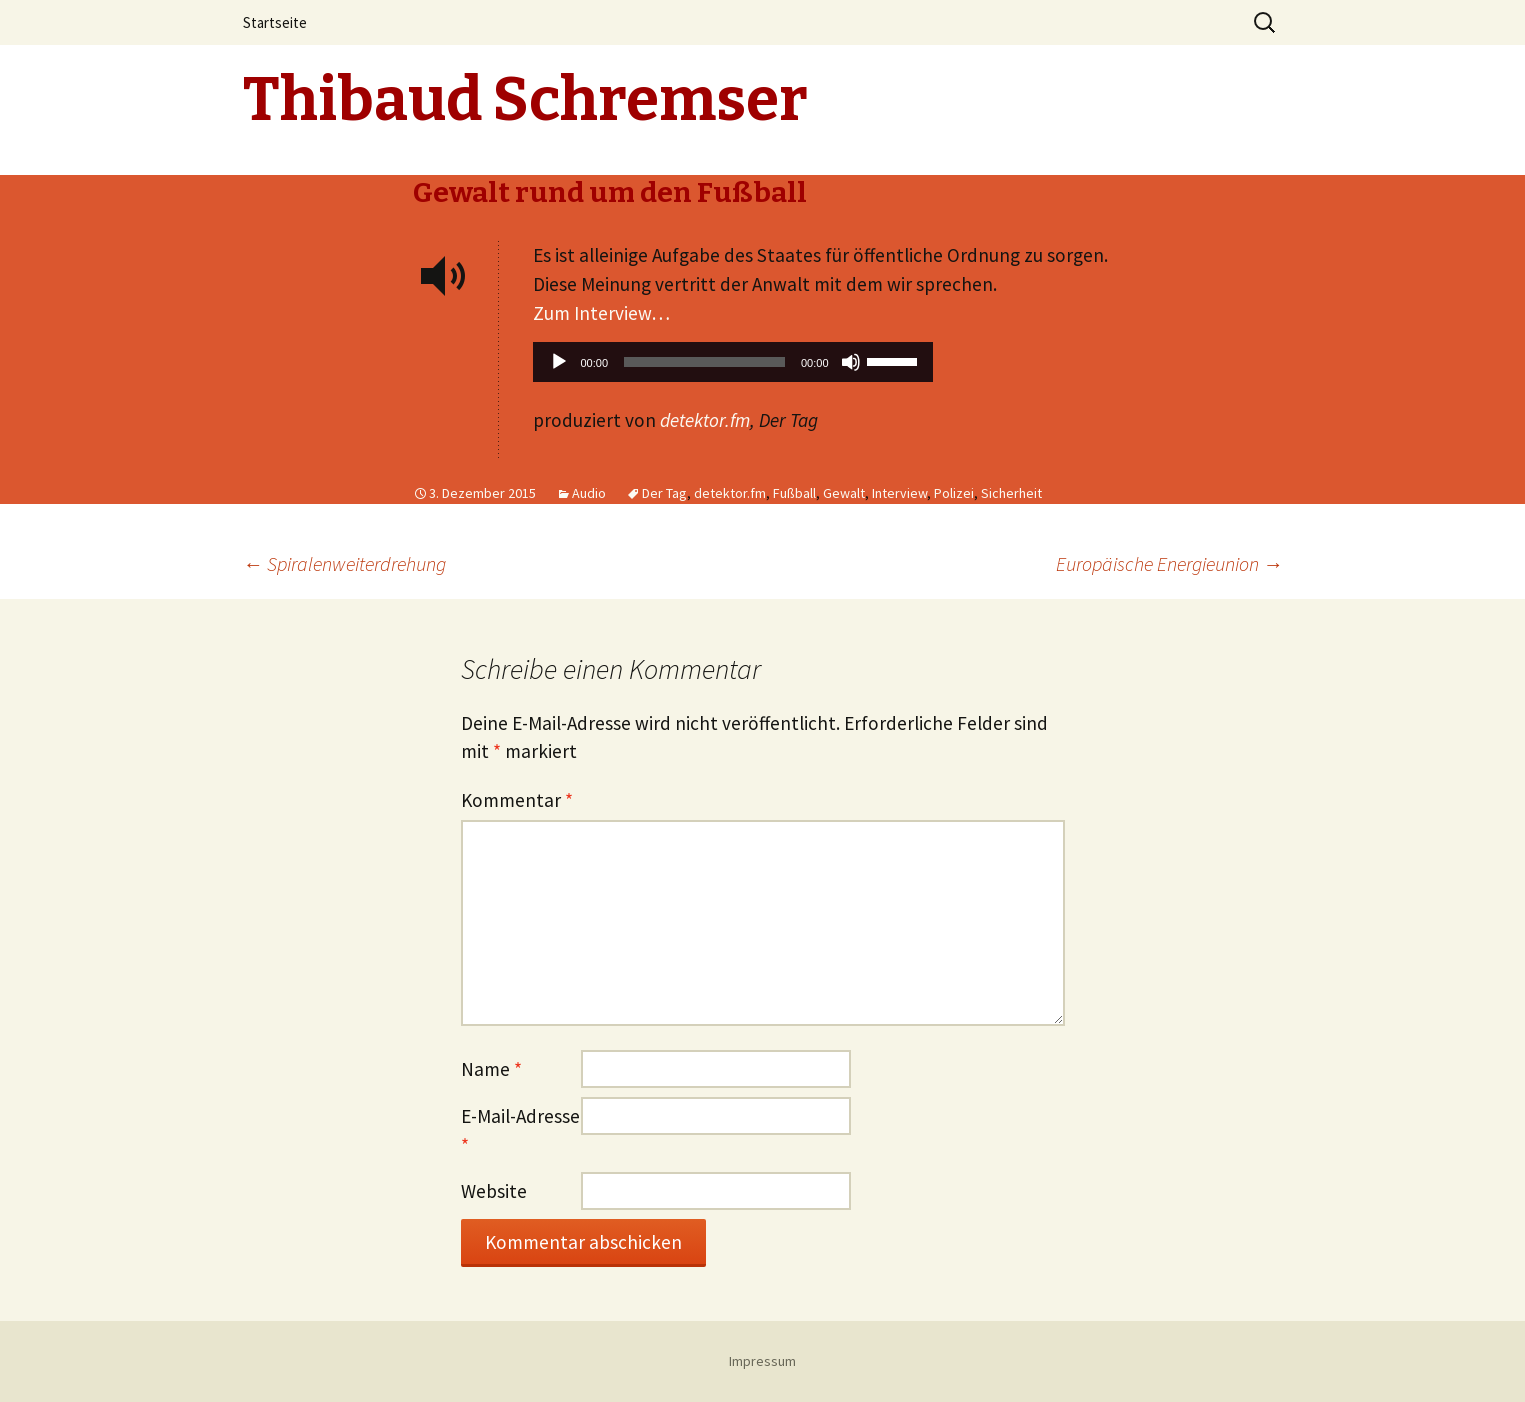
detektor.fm (705, 420)
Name (491, 1069)
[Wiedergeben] (559, 362)
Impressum (762, 1361)
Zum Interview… (601, 313)
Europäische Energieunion (1169, 563)
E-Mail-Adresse (520, 1130)
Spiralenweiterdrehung (344, 563)
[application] (733, 367)
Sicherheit (1011, 493)
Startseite (275, 22)
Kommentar (517, 800)
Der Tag (664, 493)
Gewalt (844, 493)
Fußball (794, 493)
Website (494, 1191)
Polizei (954, 493)
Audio (589, 493)
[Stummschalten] (851, 362)
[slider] (704, 362)
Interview (899, 493)
